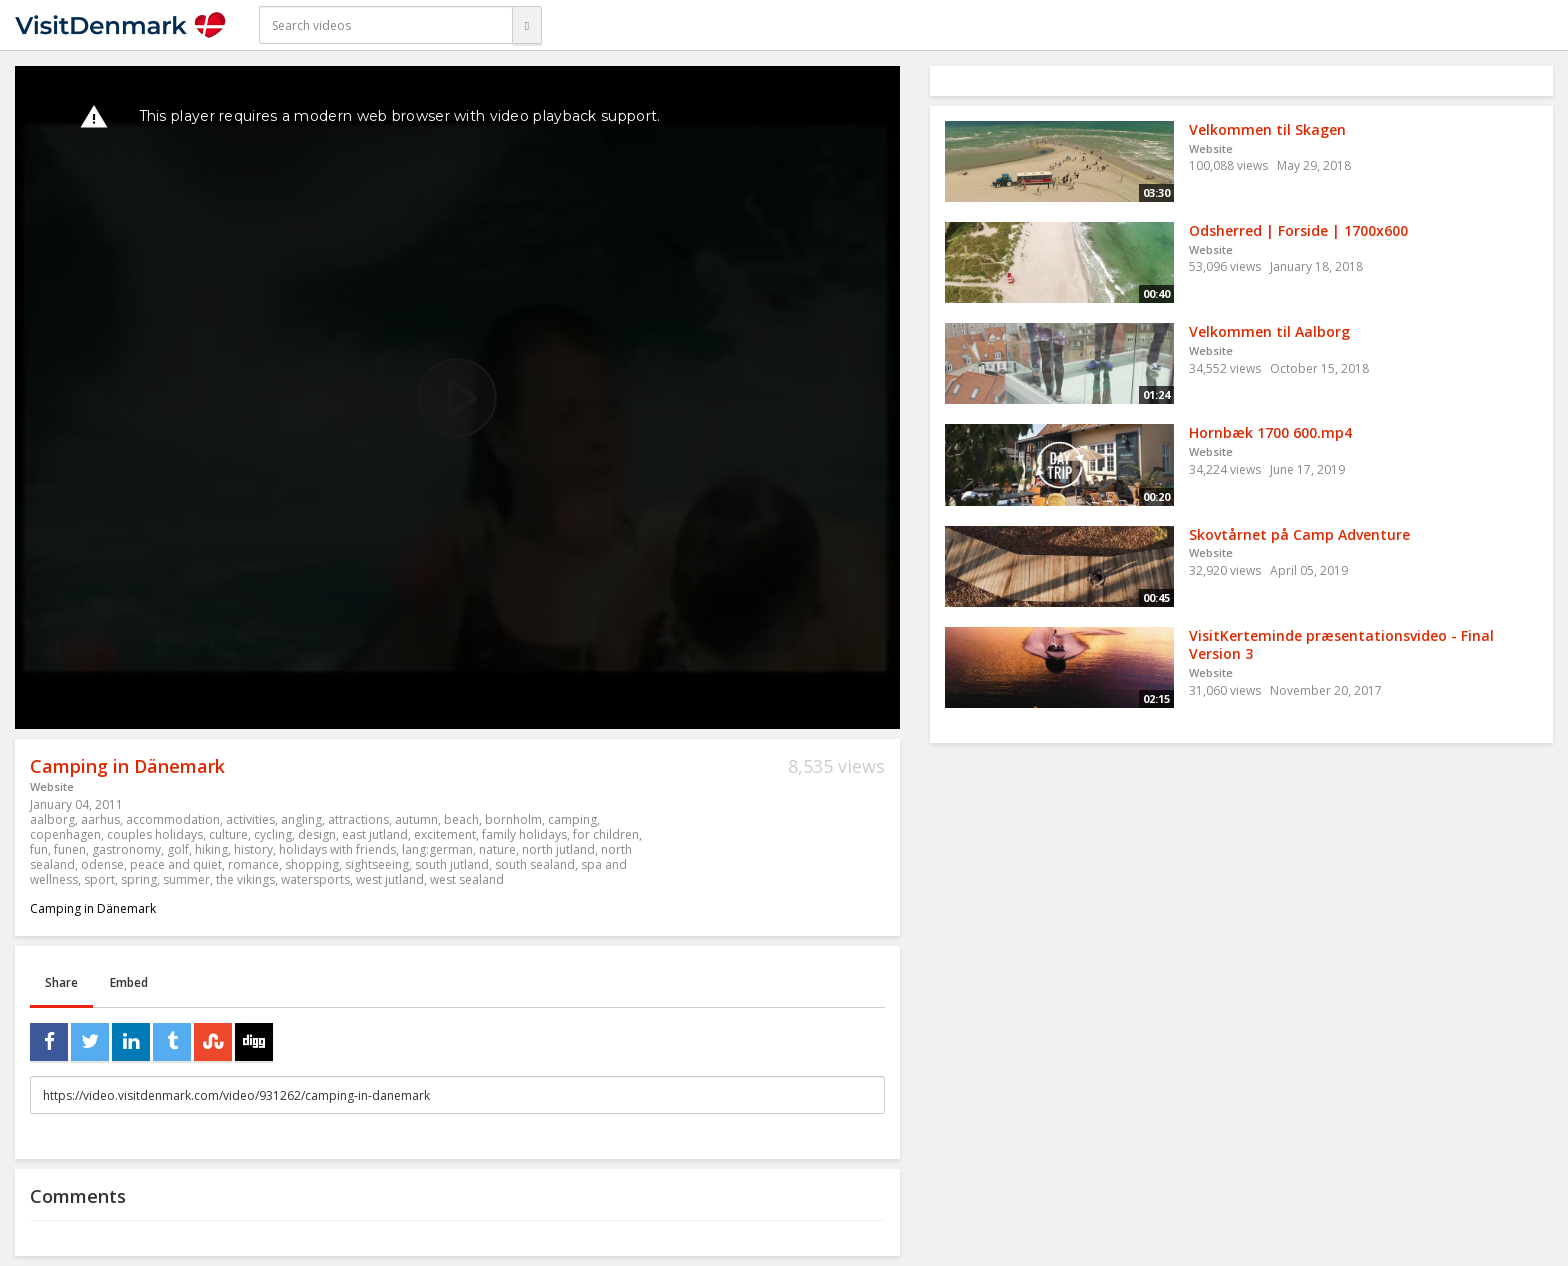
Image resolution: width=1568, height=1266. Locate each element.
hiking (211, 849)
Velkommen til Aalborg (1269, 331)
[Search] (527, 25)
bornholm (513, 819)
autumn (416, 819)
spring (139, 879)
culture (228, 834)
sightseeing (377, 864)
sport (99, 879)
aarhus (100, 819)
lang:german (437, 849)
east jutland (375, 834)
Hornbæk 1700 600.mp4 (1270, 432)
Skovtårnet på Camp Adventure (1299, 534)
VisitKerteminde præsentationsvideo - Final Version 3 (1341, 645)
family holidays (524, 834)
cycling (273, 834)
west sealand (467, 879)
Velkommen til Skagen (1267, 129)
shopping (312, 864)
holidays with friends (337, 849)
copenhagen (65, 834)
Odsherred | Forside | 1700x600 (1298, 230)
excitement (445, 834)
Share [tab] (61, 982)
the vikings (245, 879)
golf (178, 849)
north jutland (558, 849)
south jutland (452, 864)
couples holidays (155, 834)
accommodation (173, 819)
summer (186, 879)
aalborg (52, 819)
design (317, 834)
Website (52, 786)
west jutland (390, 879)
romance (253, 864)
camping (572, 819)
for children (606, 834)
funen (70, 849)
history (253, 849)
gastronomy (126, 849)
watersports (315, 879)
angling (301, 819)
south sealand (535, 864)
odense (102, 864)
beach (461, 819)
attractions (358, 819)
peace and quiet (176, 864)
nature (497, 849)
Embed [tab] (129, 982)
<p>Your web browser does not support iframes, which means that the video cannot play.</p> (457, 397)
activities (250, 819)
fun (39, 849)
